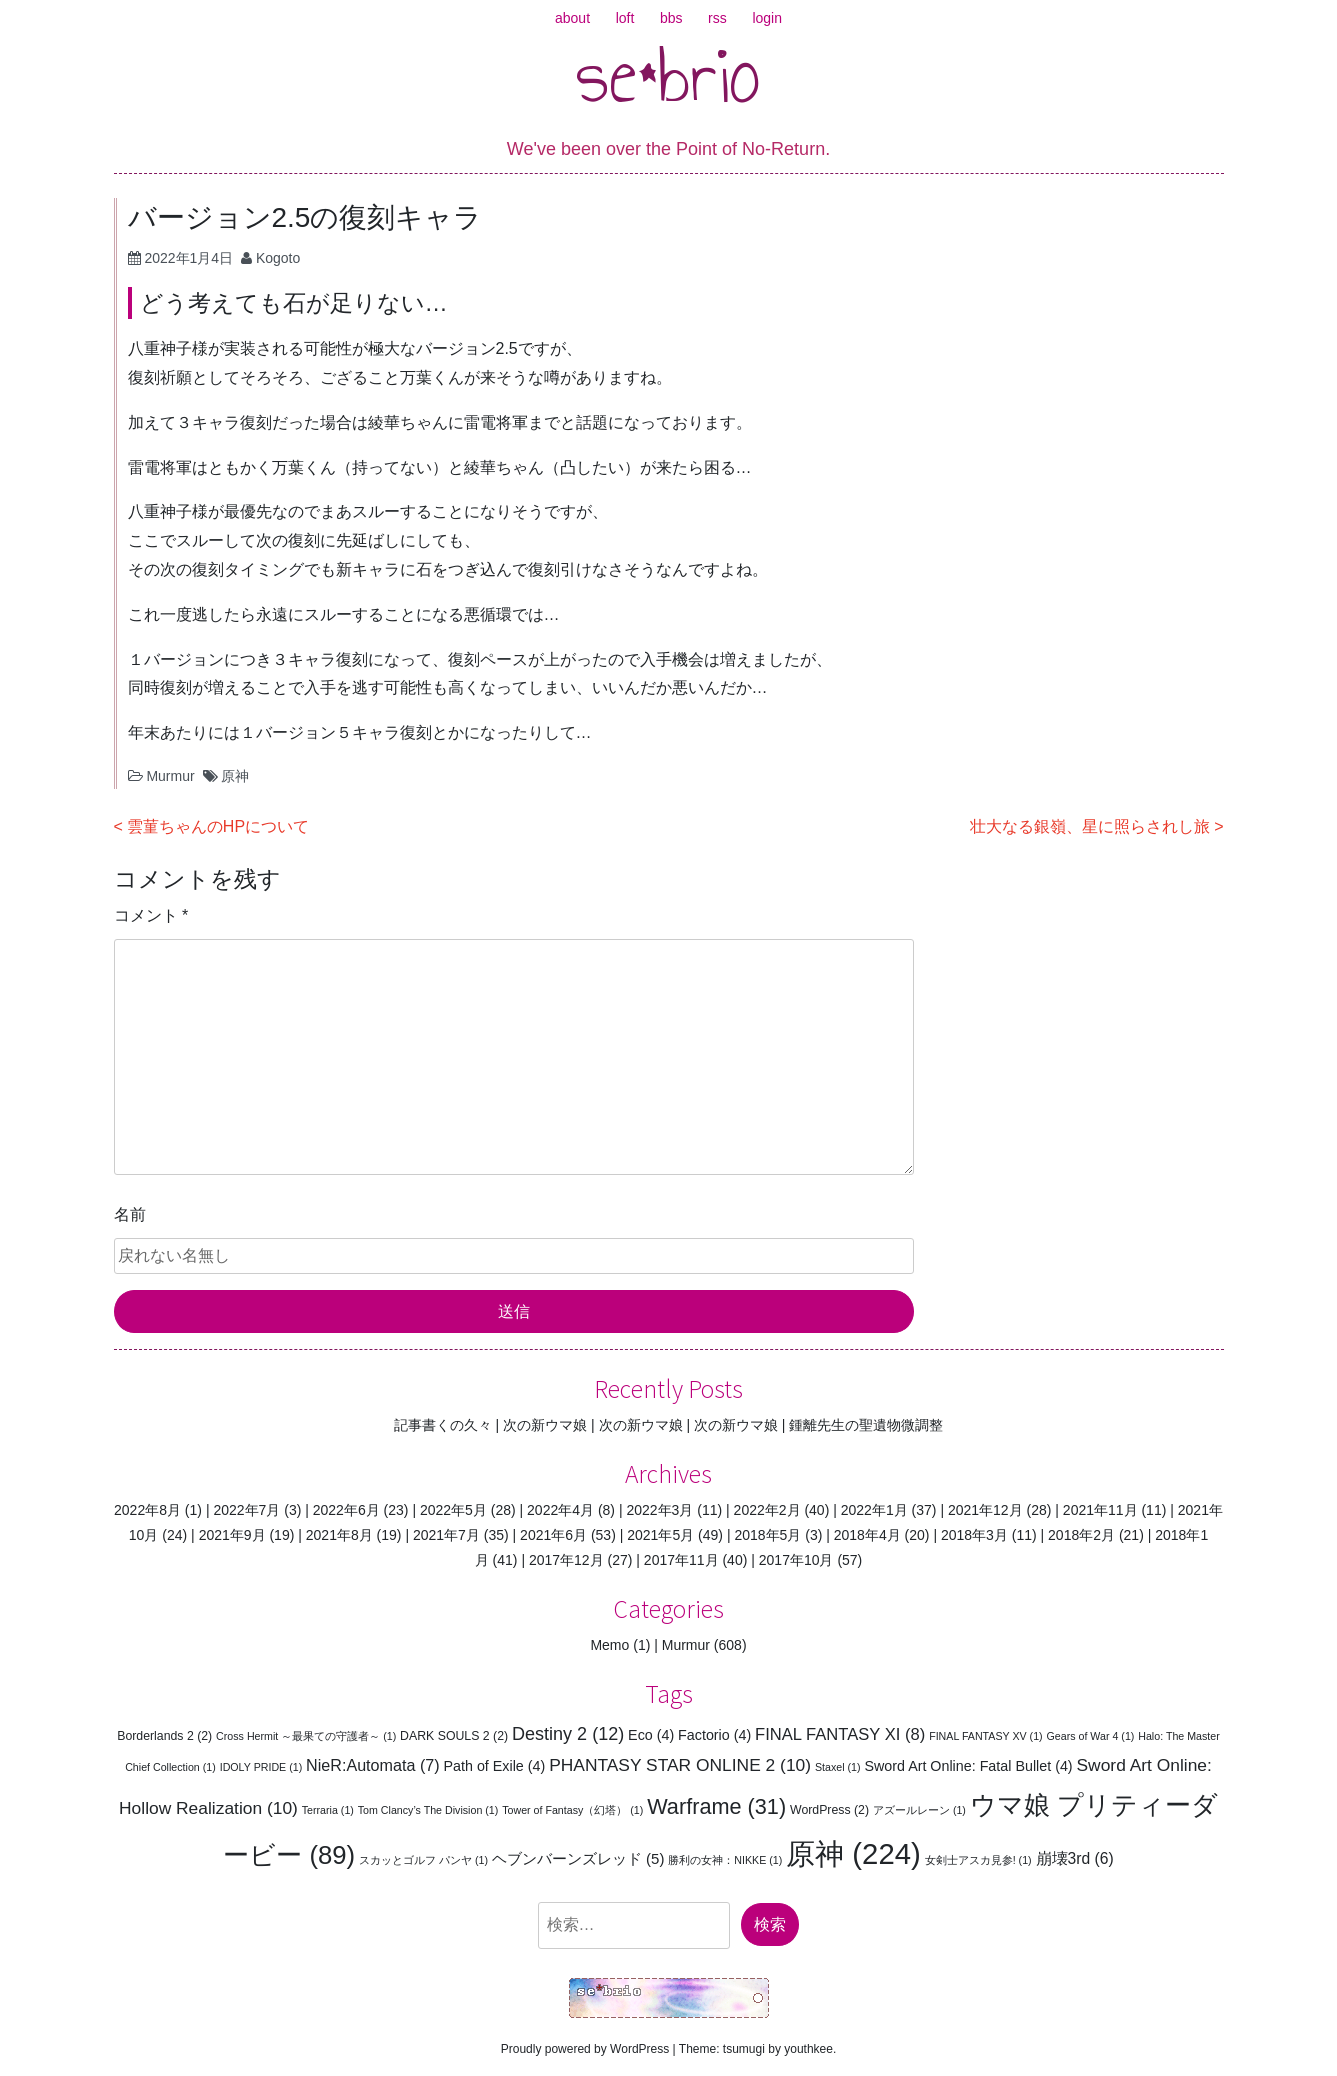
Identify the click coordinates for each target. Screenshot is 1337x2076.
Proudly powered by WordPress (585, 2049)
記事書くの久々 (443, 1425)
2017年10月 (796, 1560)
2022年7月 (246, 1510)
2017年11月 (681, 1560)
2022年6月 (346, 1510)
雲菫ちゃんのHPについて (218, 826)
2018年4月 (867, 1535)
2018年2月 (1081, 1535)
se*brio (668, 75)
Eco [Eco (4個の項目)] (651, 1735)
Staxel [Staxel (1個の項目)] (838, 1767)
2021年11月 (1100, 1510)
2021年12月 (985, 1510)
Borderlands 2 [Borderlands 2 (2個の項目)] (164, 1736)
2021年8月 (339, 1535)
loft (625, 18)
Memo (609, 1645)
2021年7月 (446, 1535)
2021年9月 (232, 1535)
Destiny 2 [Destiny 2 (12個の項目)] (568, 1734)
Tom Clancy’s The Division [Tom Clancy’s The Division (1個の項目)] (428, 1810)
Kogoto (278, 258)
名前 (130, 1214)
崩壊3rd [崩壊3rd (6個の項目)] (1075, 1858)
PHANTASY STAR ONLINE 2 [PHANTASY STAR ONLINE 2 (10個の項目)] (680, 1765)
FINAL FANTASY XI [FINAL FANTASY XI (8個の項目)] (840, 1734)
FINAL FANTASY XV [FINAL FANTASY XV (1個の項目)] (986, 1736)
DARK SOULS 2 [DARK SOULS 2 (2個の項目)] (454, 1736)
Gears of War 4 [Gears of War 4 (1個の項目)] (1091, 1736)
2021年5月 (660, 1535)
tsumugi (744, 2049)
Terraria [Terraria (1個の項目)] (328, 1810)
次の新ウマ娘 (545, 1425)
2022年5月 (453, 1510)
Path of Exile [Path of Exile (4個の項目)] (495, 1766)
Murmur (170, 776)
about (572, 18)
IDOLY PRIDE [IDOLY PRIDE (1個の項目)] (261, 1767)
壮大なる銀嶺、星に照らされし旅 (1090, 826)
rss (717, 18)
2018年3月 (974, 1535)
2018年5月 (767, 1535)
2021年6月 (553, 1535)
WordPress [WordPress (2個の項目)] (829, 1810)
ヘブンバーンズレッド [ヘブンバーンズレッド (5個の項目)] (578, 1858)
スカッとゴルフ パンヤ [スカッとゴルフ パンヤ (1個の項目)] (423, 1860)
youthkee (808, 2049)
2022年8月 (147, 1510)
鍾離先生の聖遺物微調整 (866, 1425)
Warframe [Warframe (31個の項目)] (716, 1806)
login (767, 18)
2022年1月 (874, 1510)
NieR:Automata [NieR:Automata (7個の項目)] (373, 1765)
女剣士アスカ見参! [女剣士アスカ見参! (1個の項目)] (978, 1860)
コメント (151, 915)
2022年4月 (560, 1510)
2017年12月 (566, 1560)
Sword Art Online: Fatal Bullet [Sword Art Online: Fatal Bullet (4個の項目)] (968, 1766)
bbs (671, 18)
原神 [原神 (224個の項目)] (853, 1853)
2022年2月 (767, 1510)
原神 (235, 776)
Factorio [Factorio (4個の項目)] (714, 1735)
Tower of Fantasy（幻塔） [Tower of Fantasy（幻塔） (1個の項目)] (572, 1810)
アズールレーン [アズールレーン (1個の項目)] (919, 1810)
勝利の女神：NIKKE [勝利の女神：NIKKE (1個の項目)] (725, 1860)
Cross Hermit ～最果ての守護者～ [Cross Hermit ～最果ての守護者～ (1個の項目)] (306, 1736)
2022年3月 (659, 1510)
